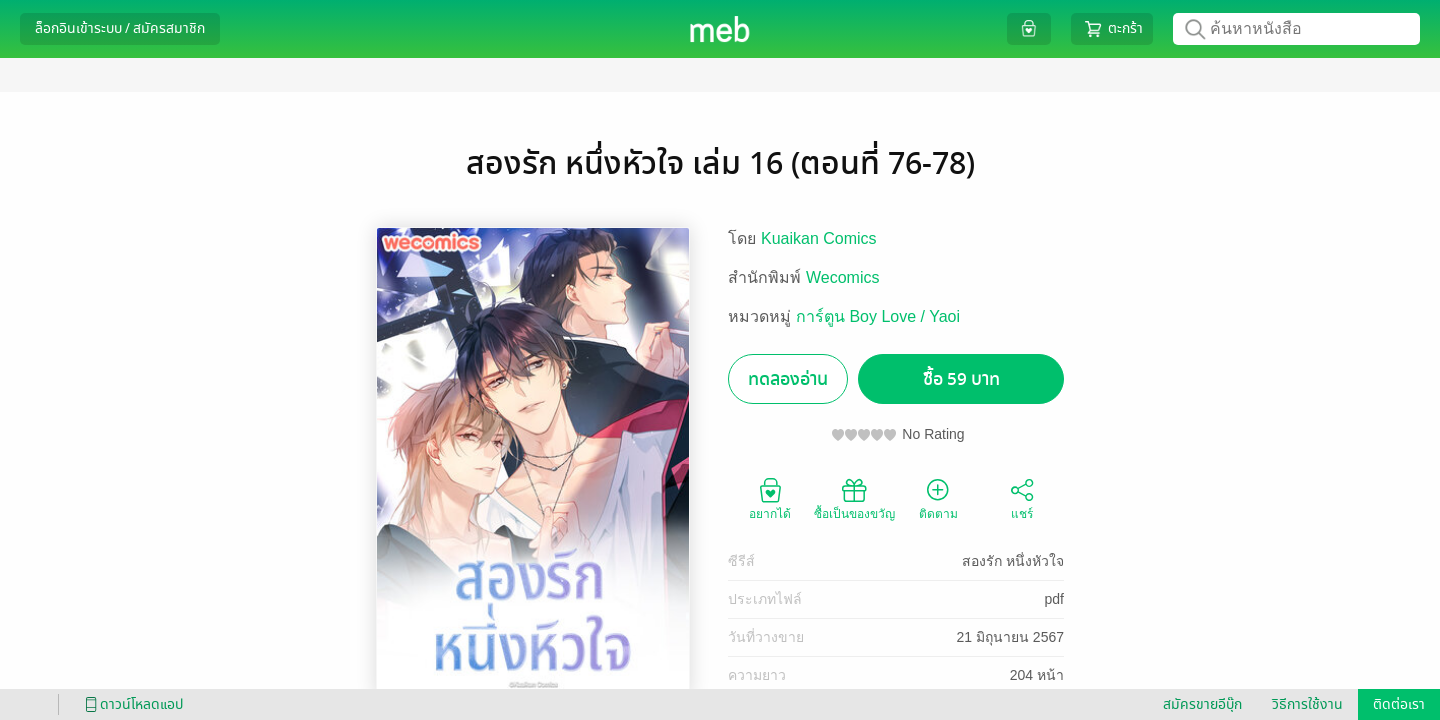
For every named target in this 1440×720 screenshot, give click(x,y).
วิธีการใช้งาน (1307, 704)
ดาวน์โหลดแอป (131, 704)
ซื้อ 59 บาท (961, 379)
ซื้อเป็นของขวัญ (854, 498)
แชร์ (1022, 498)
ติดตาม (938, 498)
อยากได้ (770, 498)
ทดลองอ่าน (788, 379)
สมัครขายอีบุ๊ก (1202, 704)
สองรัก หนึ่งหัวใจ (1013, 561)
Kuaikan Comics (819, 238)
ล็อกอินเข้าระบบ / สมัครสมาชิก (120, 28)
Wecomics (843, 277)
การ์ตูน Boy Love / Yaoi (878, 316)
